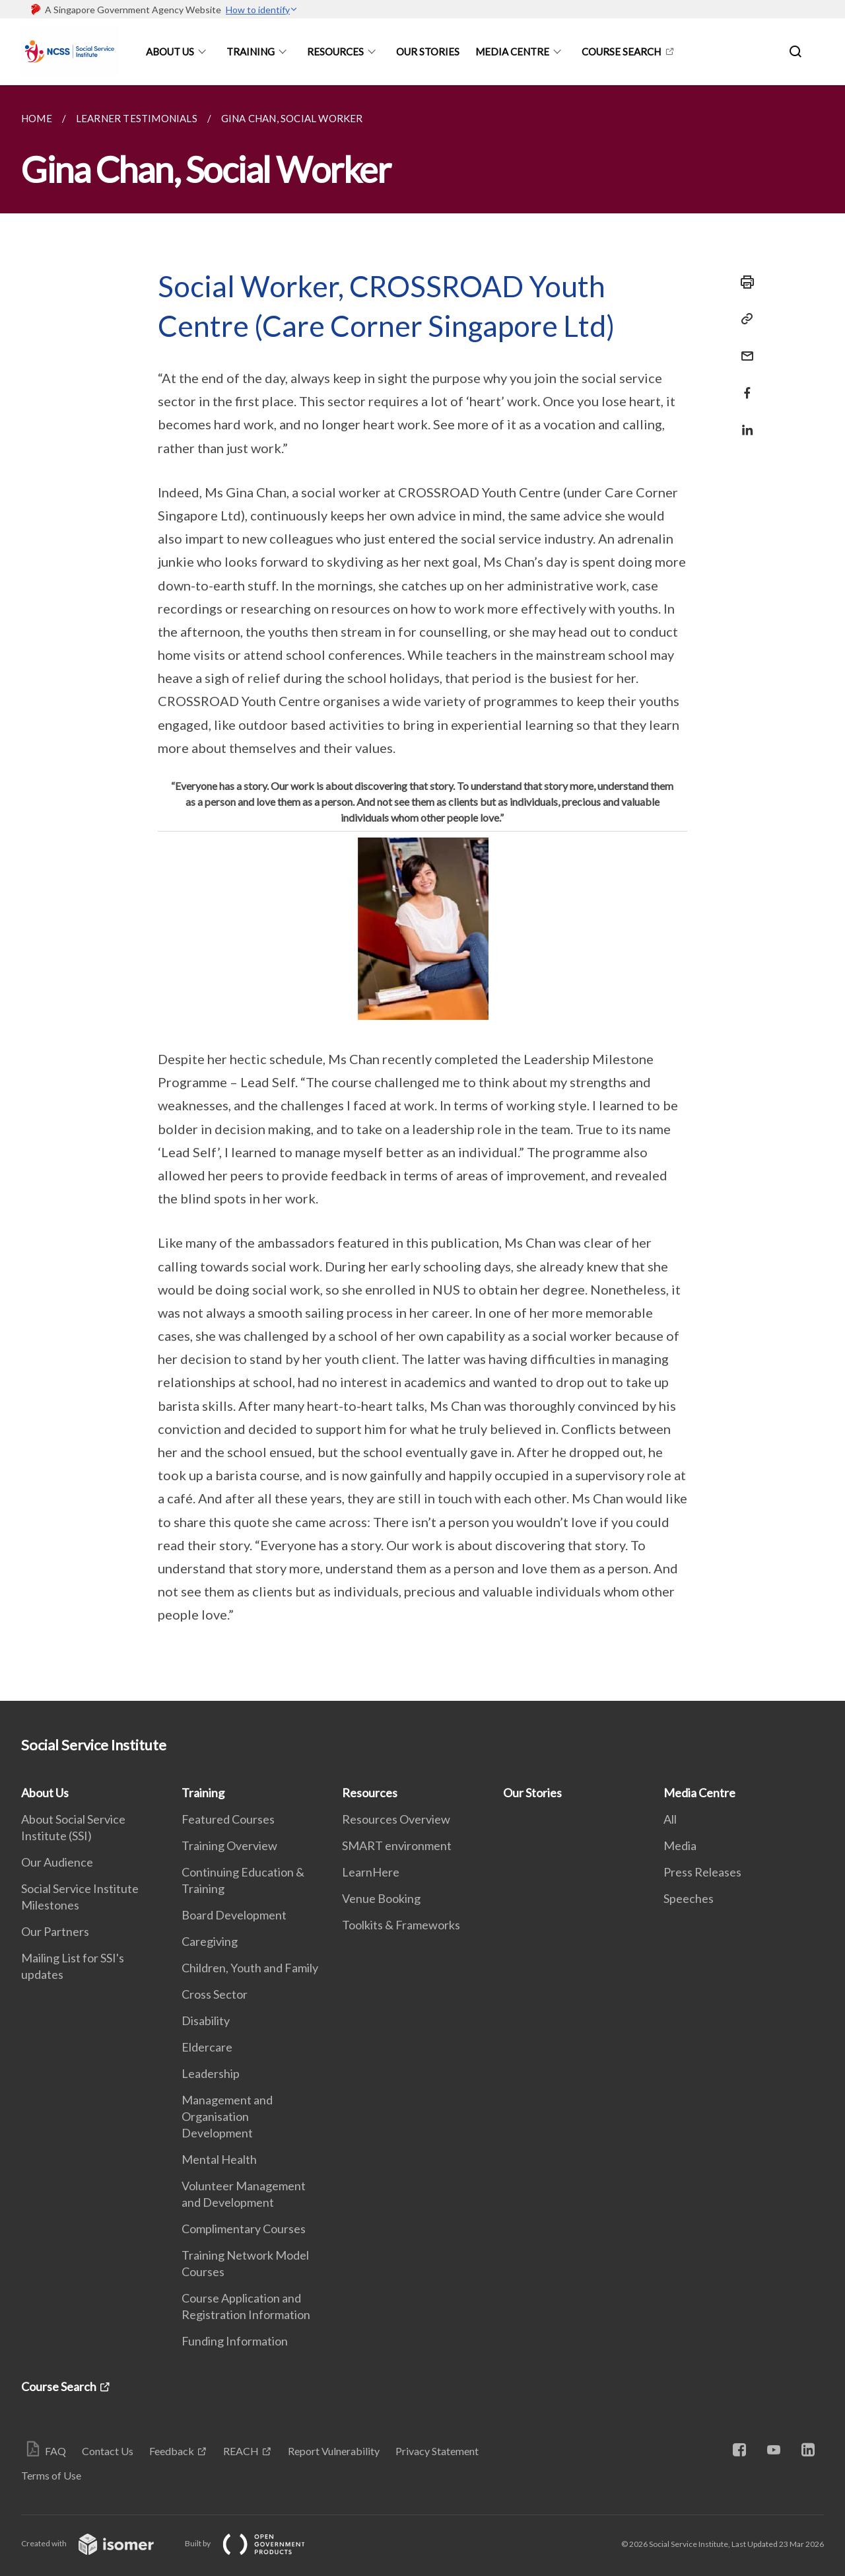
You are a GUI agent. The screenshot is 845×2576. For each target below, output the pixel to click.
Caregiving (210, 1941)
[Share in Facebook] (743, 384)
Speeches (688, 1898)
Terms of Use (51, 2475)
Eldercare (207, 2047)
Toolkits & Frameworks (401, 1924)
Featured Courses (228, 1819)
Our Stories (427, 51)
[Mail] (743, 347)
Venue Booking (381, 1898)
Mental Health (219, 2159)
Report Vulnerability (334, 2451)
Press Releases (702, 1872)
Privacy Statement (437, 2451)
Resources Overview (396, 1819)
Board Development (234, 1915)
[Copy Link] (743, 319)
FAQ (55, 2451)
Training (250, 51)
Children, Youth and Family (250, 1967)
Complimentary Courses (244, 2228)
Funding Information (235, 2341)
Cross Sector (215, 1994)
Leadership (211, 2073)
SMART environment (397, 1845)
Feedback (171, 2451)
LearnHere (370, 1872)
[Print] (743, 282)
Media (679, 1845)
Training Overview (229, 1845)
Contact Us (107, 2451)
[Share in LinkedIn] (743, 421)
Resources (335, 51)
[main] (422, 893)
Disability (206, 2020)
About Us (170, 51)
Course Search (621, 51)
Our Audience (57, 1862)
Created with (98, 2543)
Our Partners (55, 1931)
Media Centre (512, 51)
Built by (255, 2543)
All (670, 1819)
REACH (241, 2451)
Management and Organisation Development (227, 2116)
